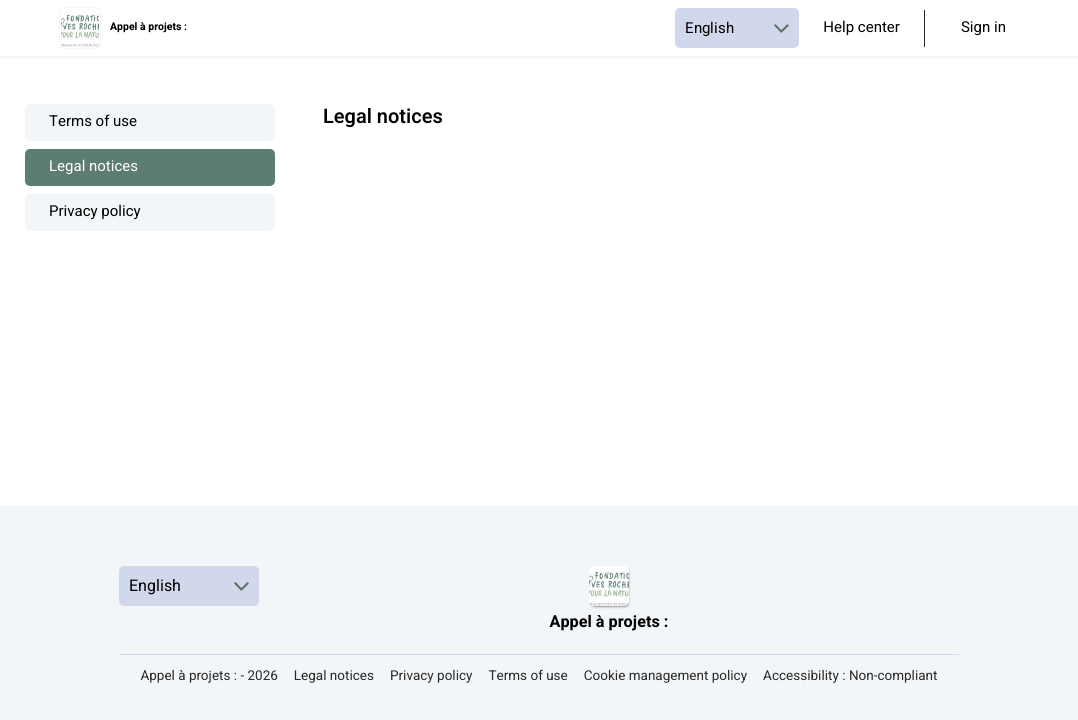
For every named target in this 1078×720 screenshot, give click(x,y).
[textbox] (688, 142)
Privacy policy (95, 212)
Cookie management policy (665, 676)
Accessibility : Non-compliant (850, 676)
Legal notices (93, 167)
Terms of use (93, 122)
